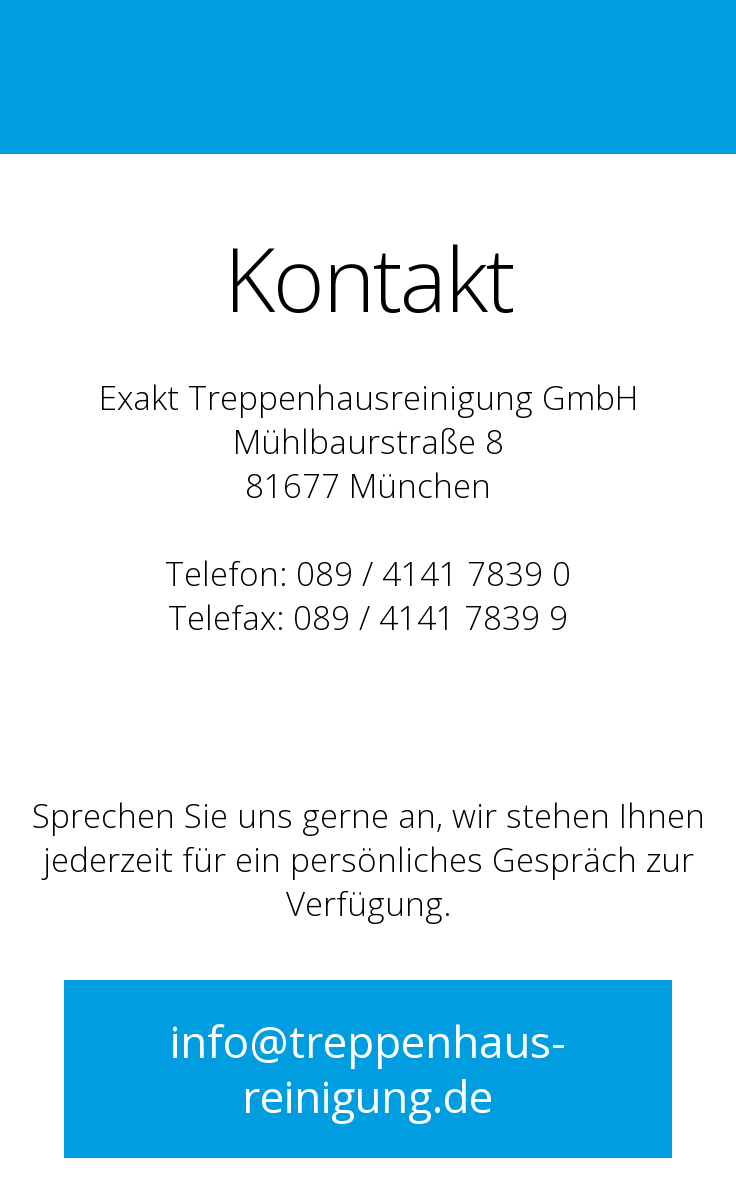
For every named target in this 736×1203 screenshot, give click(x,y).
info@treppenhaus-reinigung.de (368, 1068)
